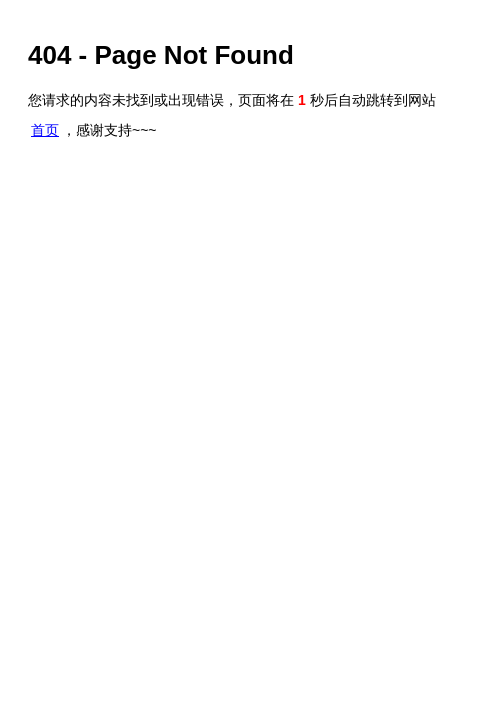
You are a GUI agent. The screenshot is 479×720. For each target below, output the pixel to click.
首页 (45, 130)
